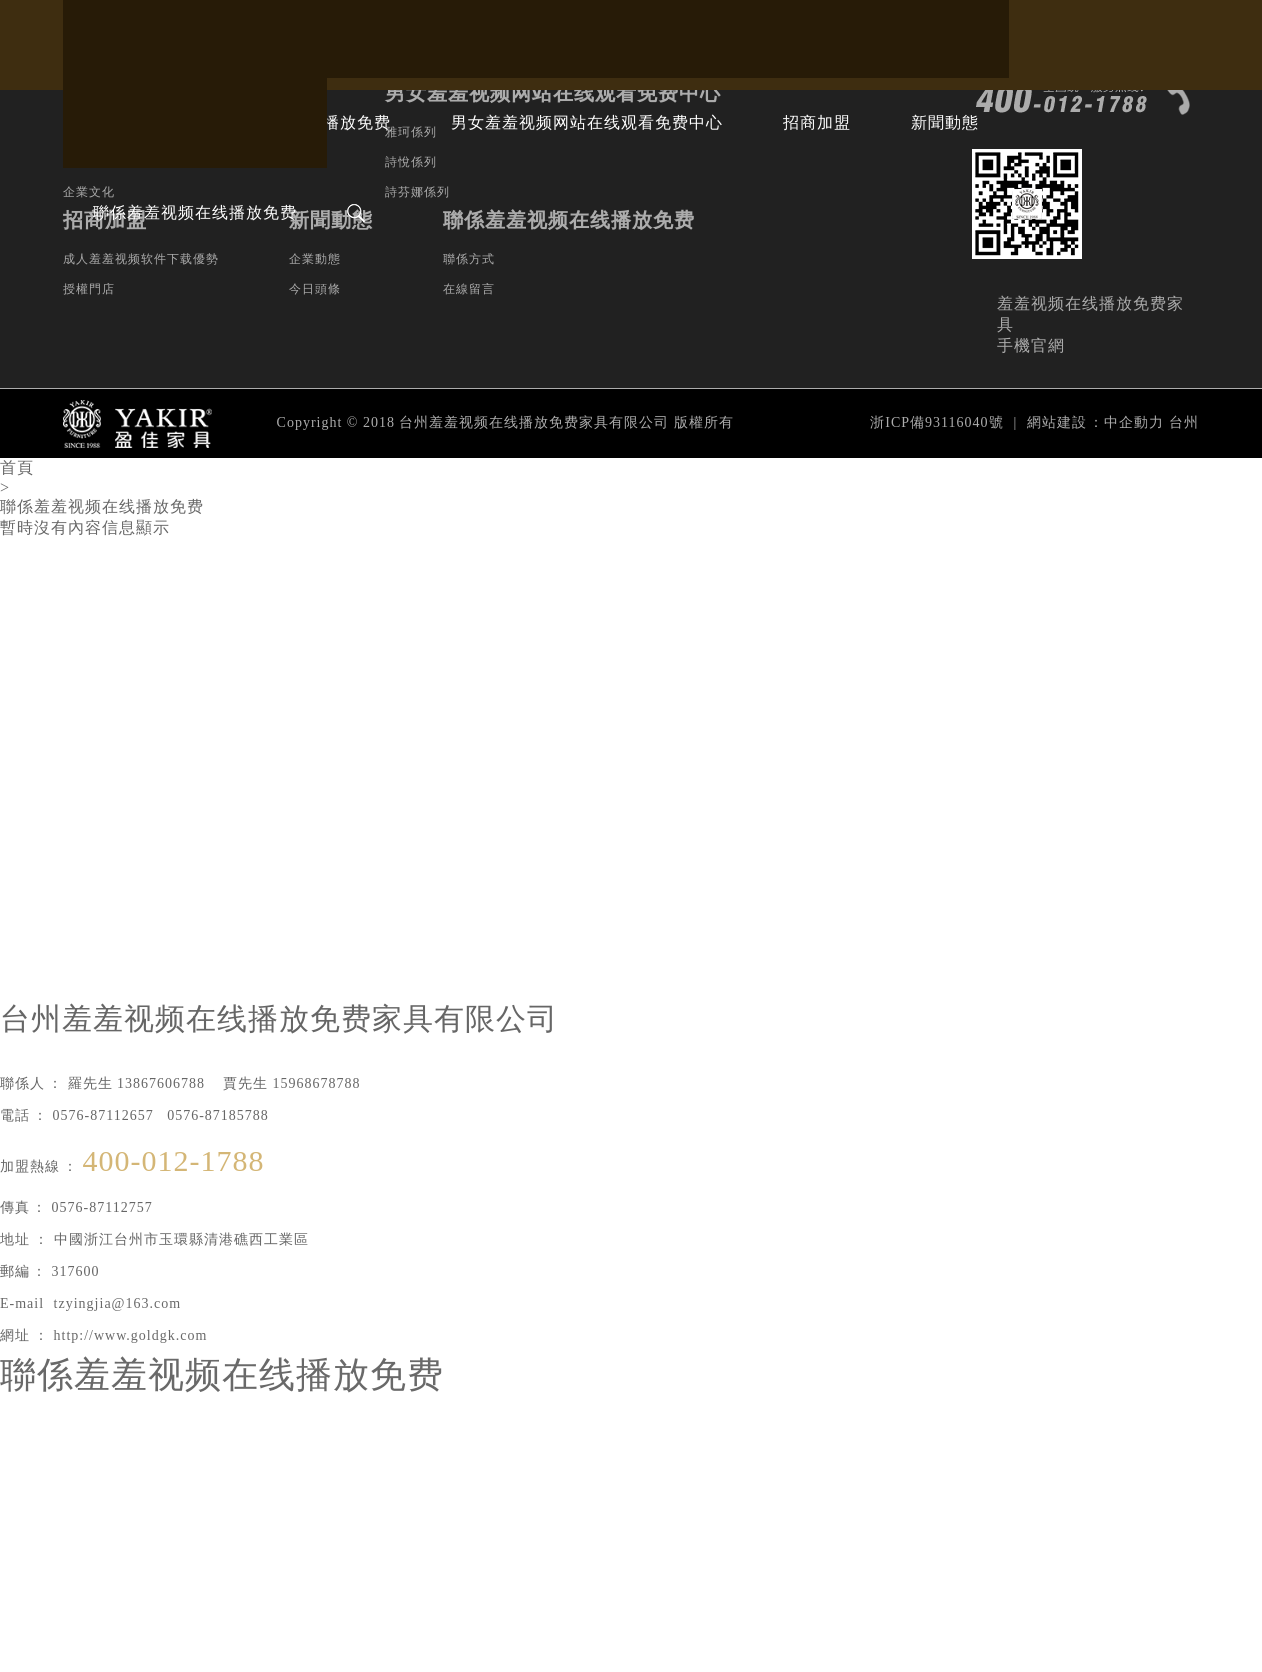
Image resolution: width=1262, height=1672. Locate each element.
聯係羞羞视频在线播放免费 (195, 212)
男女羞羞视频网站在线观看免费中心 (587, 122)
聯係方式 (469, 259)
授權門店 (89, 289)
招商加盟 (817, 122)
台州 (1184, 422)
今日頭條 (315, 289)
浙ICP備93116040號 (936, 422)
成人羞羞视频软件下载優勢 (141, 259)
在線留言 (469, 289)
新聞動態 (945, 122)
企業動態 (315, 259)
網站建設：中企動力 (1095, 422)
